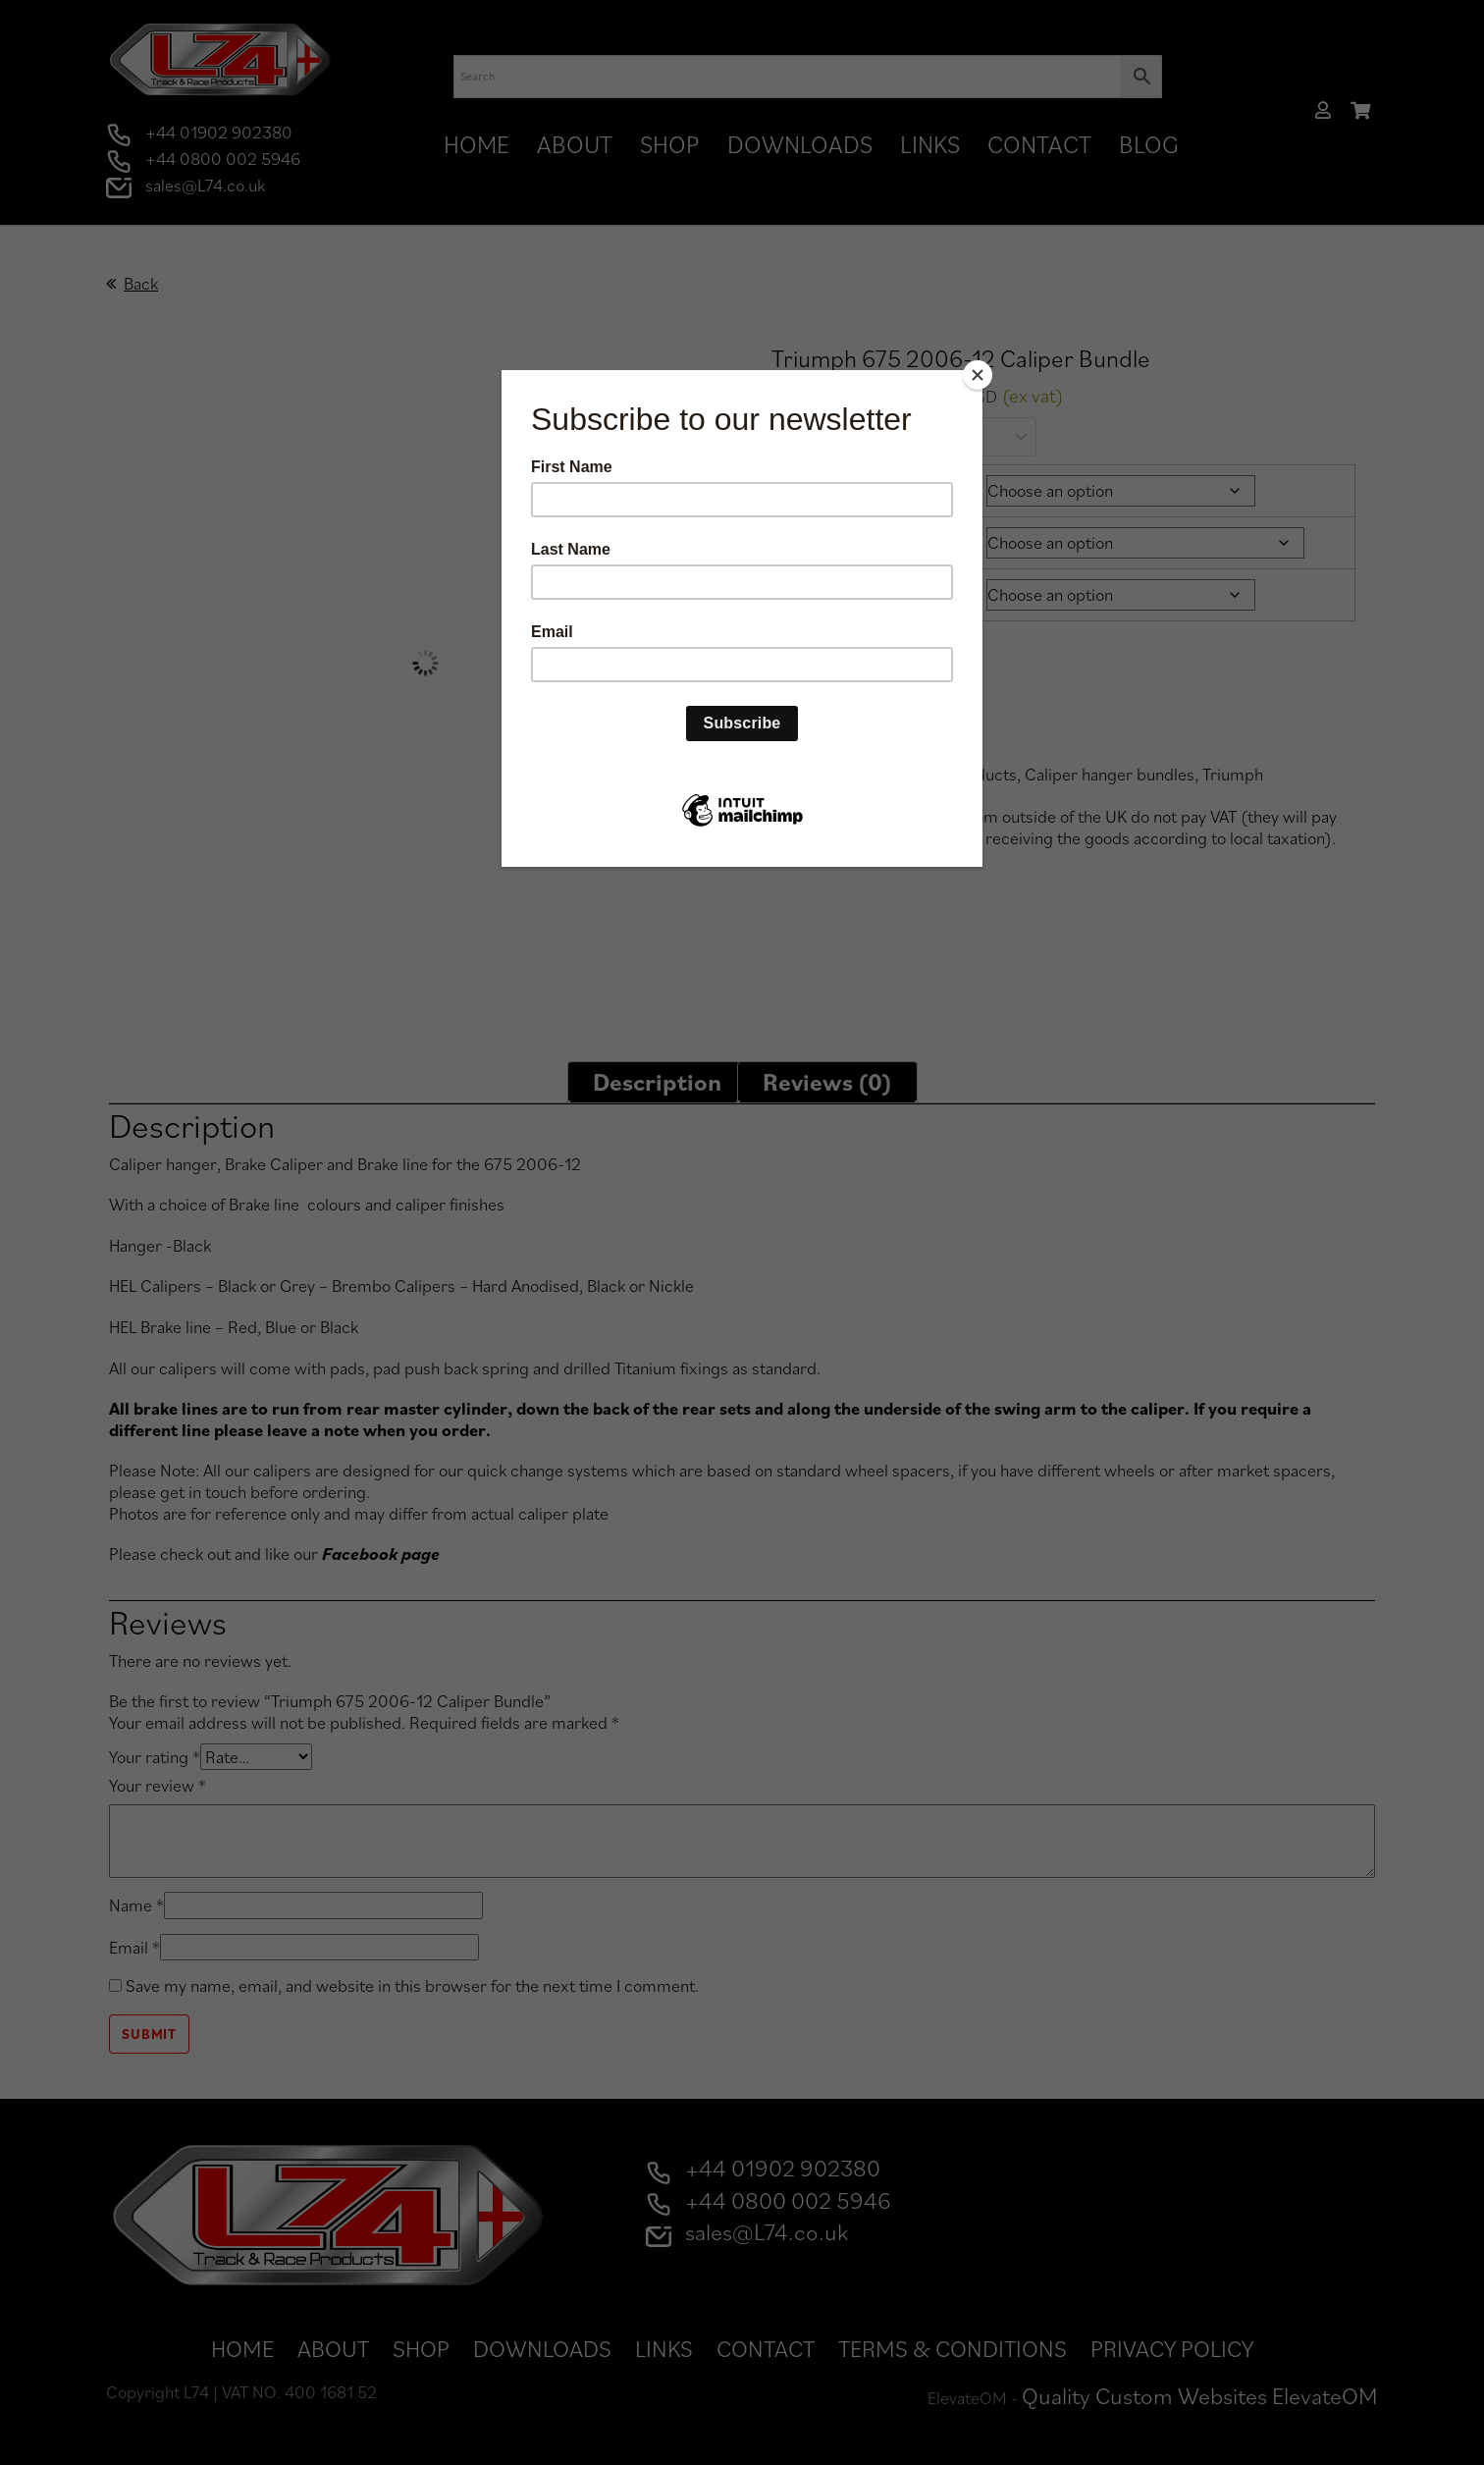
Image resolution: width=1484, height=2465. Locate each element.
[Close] (977, 375)
